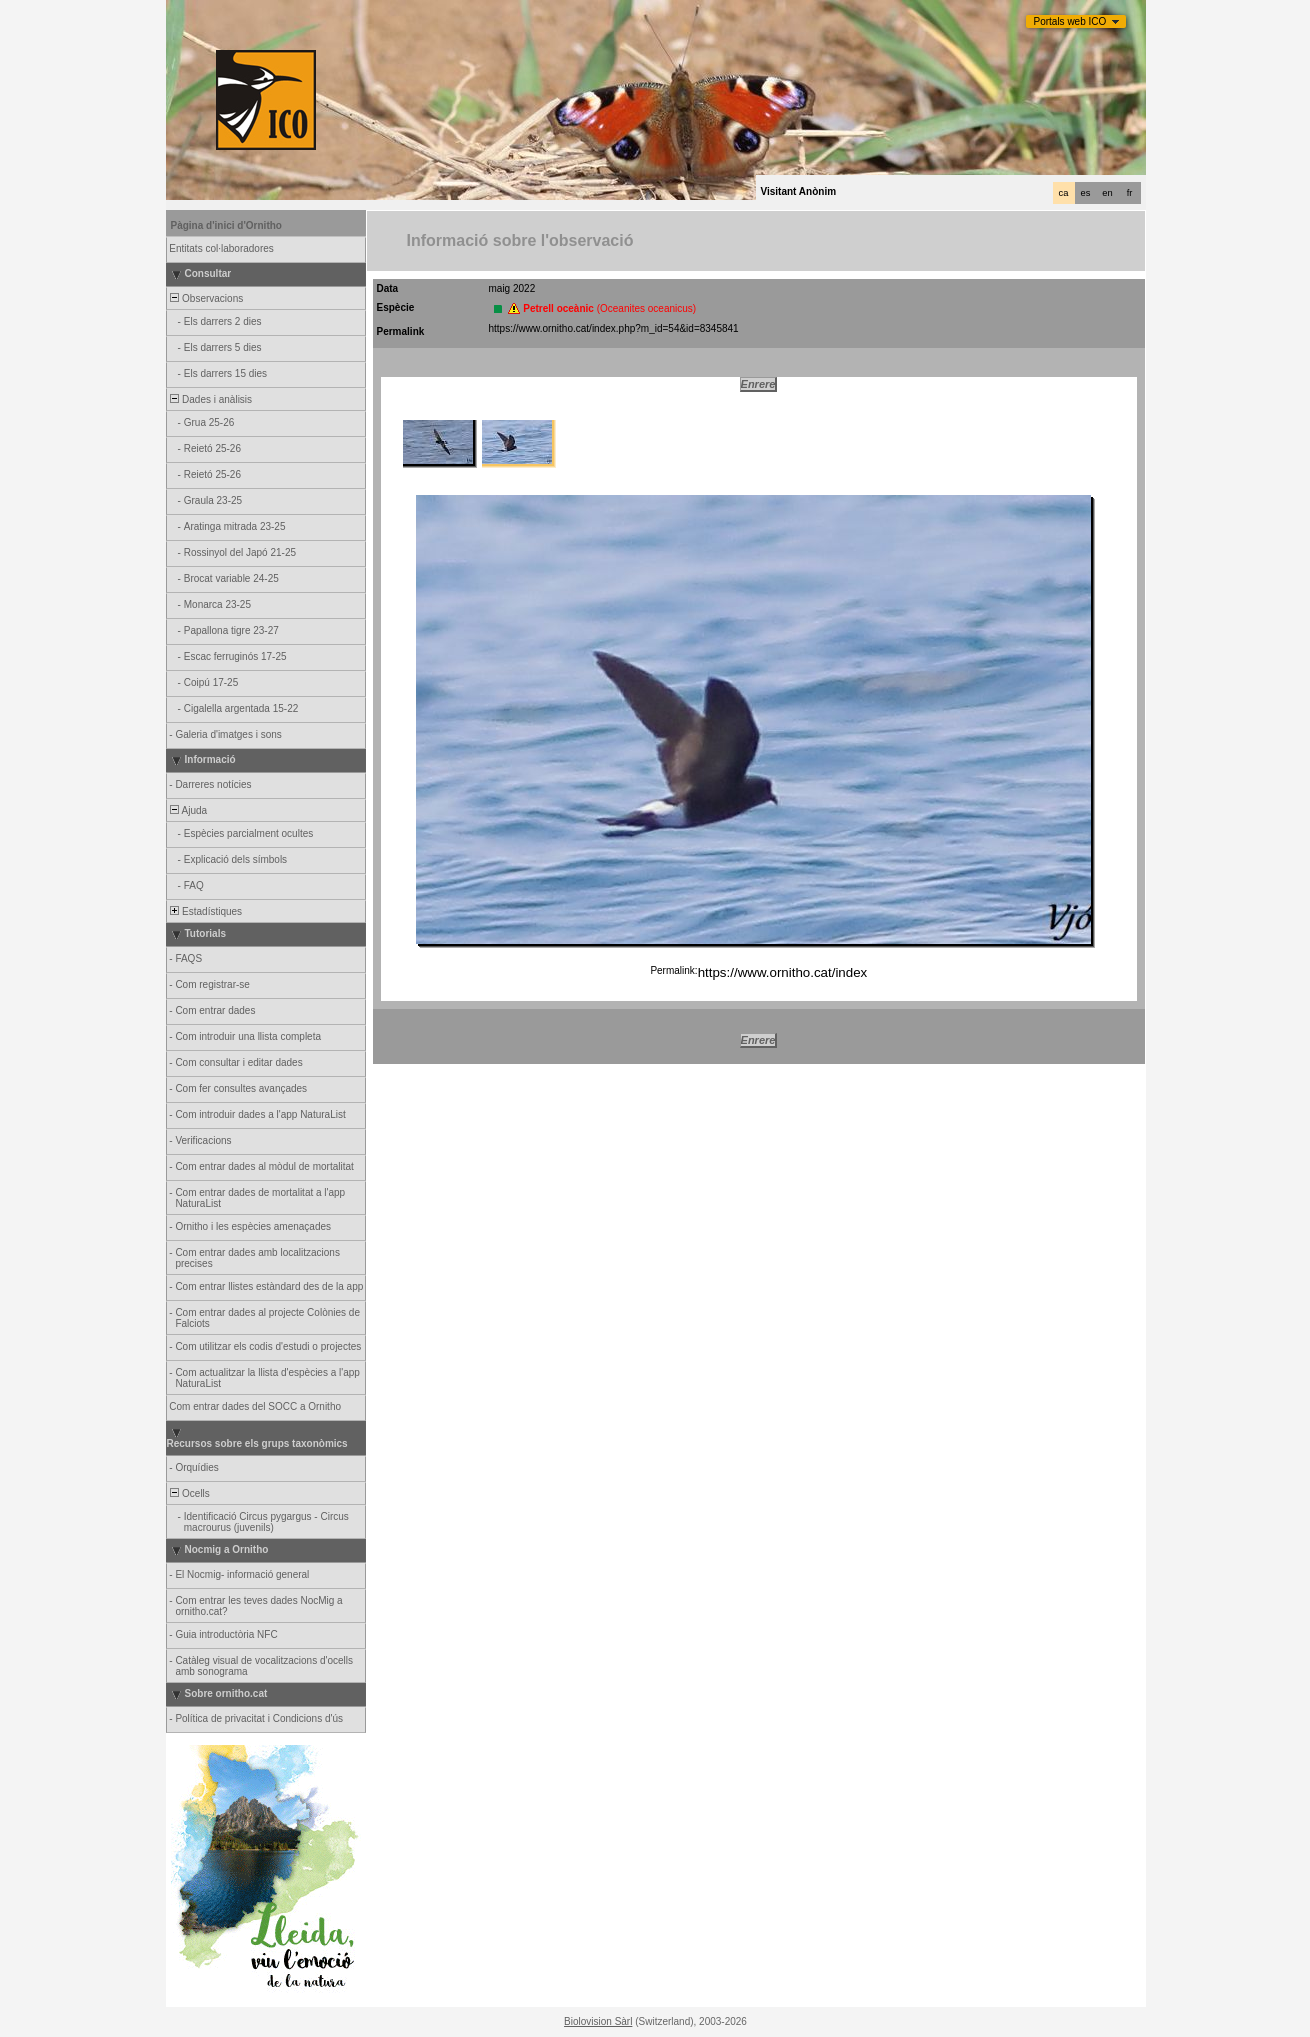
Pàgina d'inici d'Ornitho (226, 225)
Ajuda (188, 810)
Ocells (189, 1493)
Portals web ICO (1070, 21)
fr (1130, 193)
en (1107, 193)
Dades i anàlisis (210, 399)
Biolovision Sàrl (598, 2021)
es (1086, 193)
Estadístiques (205, 911)
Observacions (206, 298)
